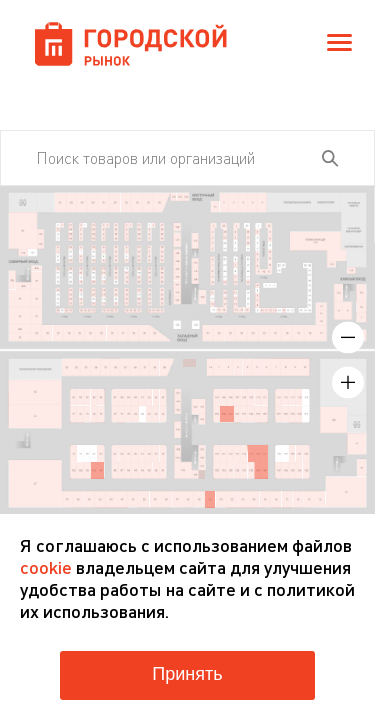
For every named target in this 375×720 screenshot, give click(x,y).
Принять (187, 674)
